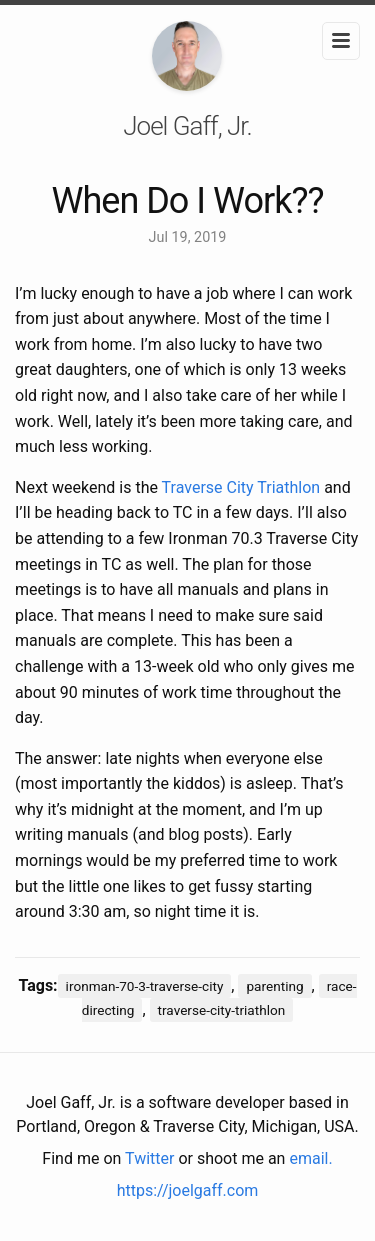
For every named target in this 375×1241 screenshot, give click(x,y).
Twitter (149, 1158)
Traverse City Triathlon (241, 487)
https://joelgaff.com (188, 1190)
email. (310, 1158)
